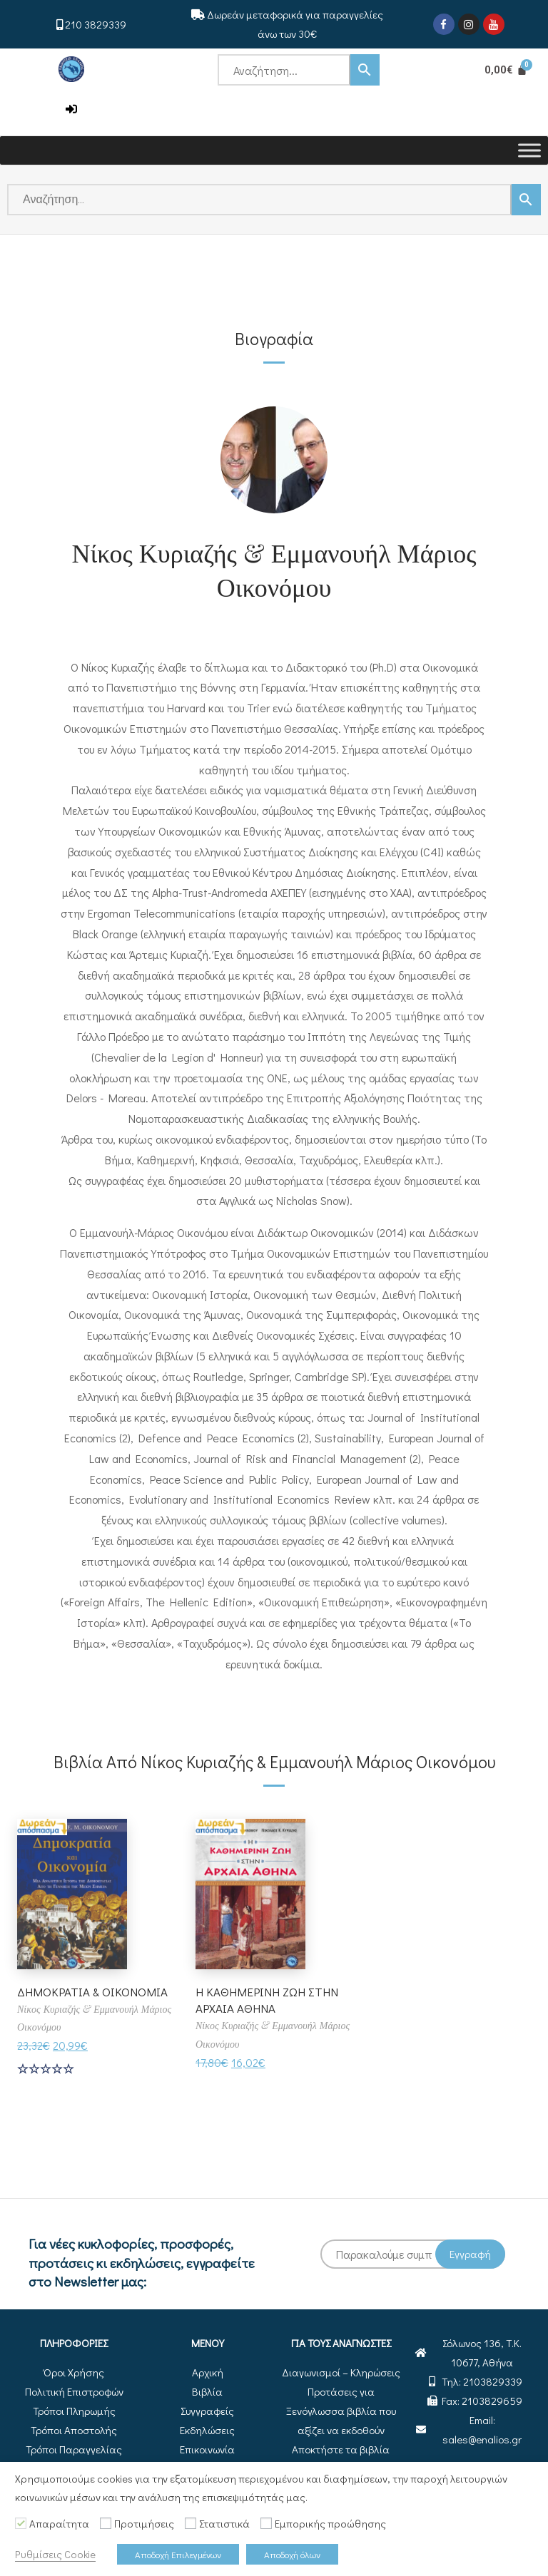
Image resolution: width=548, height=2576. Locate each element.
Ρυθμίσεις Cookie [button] (55, 2554)
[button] (71, 109)
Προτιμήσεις (144, 2523)
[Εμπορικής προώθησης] (266, 2523)
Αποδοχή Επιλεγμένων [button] (178, 2554)
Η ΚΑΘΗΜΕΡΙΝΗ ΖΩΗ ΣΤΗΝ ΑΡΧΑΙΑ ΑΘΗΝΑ (271, 1999)
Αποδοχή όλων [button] (292, 2554)
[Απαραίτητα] (20, 2523)
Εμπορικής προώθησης (330, 2523)
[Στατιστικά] (190, 2523)
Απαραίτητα (59, 2523)
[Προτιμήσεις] (105, 2523)
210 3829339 (95, 24)
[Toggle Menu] (529, 150)
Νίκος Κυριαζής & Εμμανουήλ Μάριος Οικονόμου (274, 569)
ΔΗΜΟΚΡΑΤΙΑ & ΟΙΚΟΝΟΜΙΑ (60, 1999)
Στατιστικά (224, 2523)
